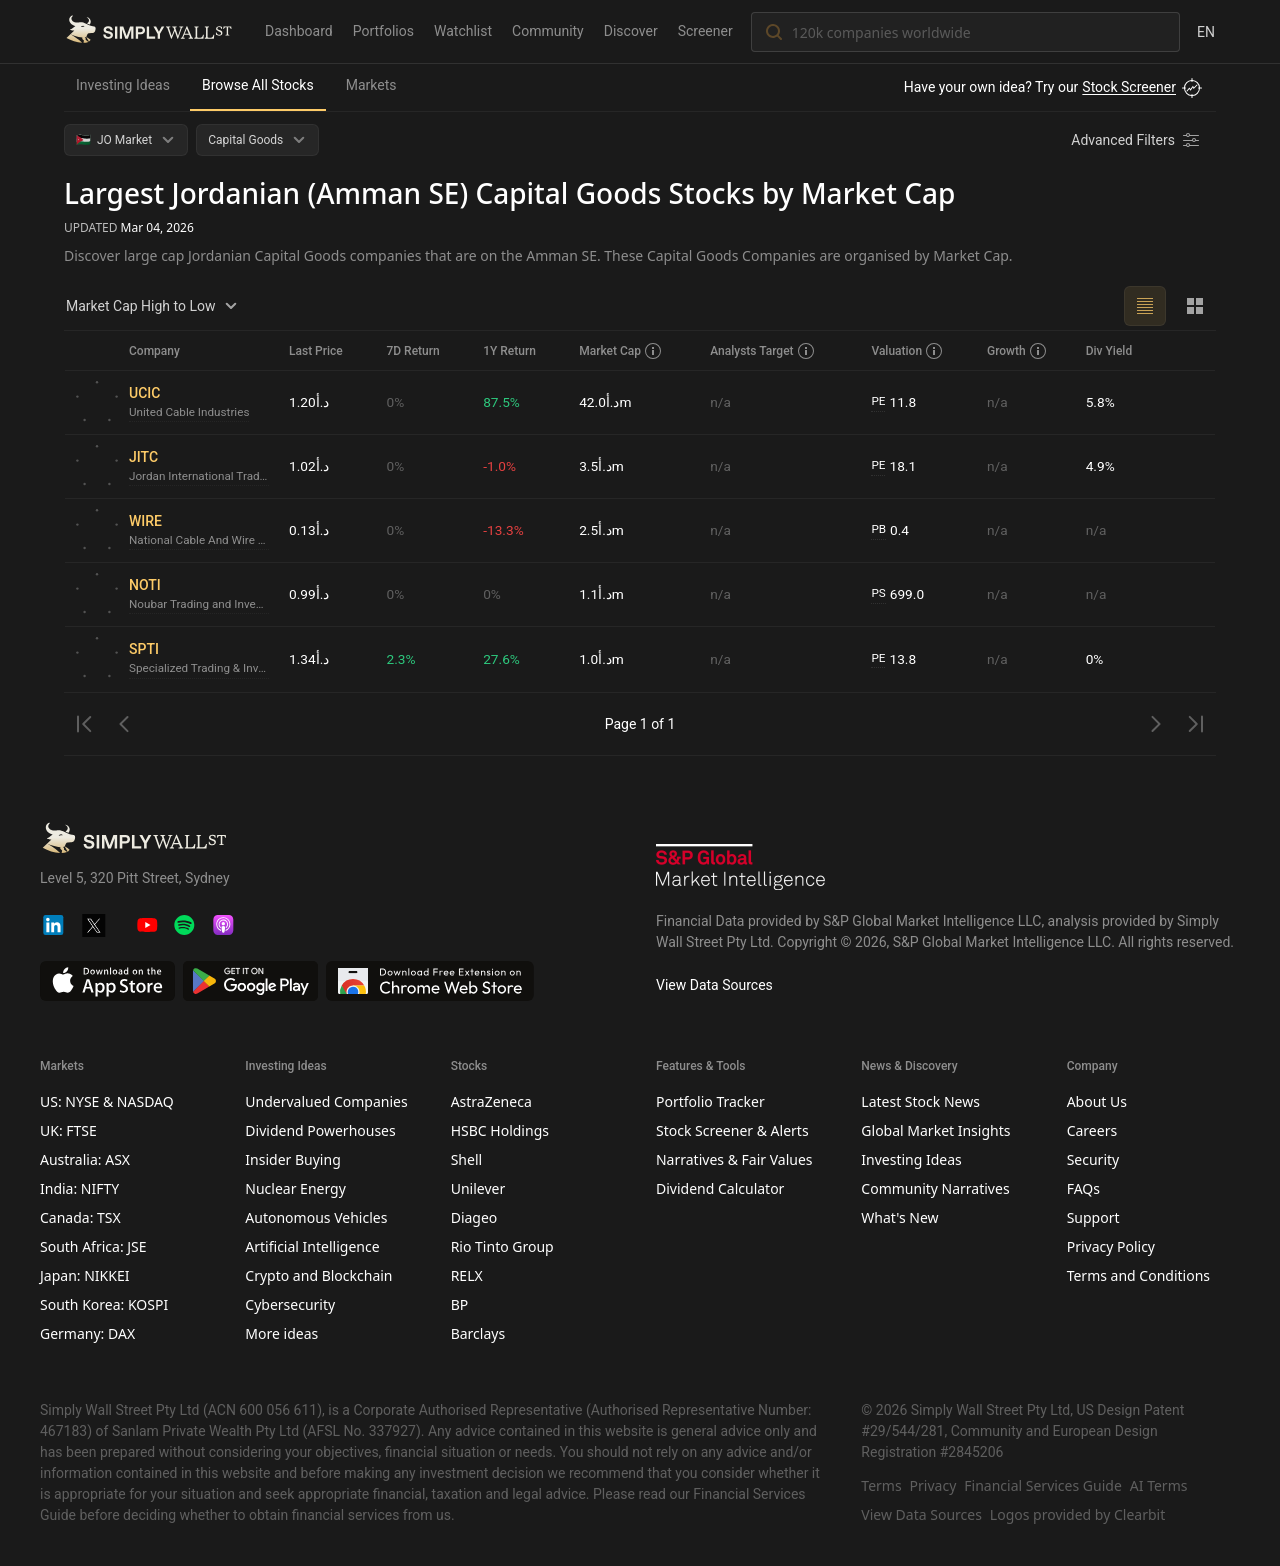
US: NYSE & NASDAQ (107, 1101)
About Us (1097, 1101)
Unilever (478, 1188)
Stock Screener (1129, 87)
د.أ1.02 (309, 466)
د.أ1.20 (309, 402)
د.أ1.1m (601, 594)
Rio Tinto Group (502, 1246)
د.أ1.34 (309, 659)
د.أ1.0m (601, 659)
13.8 (894, 659)
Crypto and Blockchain (318, 1275)
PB (878, 530)
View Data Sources (714, 985)
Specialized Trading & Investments (201, 669)
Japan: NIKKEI (84, 1275)
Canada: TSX (80, 1217)
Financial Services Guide (1043, 1485)
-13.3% (503, 530)
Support (1093, 1217)
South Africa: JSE (93, 1246)
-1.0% (500, 466)
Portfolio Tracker (710, 1101)
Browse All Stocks (258, 85)
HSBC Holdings (500, 1130)
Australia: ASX (85, 1159)
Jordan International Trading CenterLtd (201, 477)
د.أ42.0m (605, 402)
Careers (1092, 1130)
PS (878, 594)
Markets (371, 85)
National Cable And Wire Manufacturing (201, 541)
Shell (466, 1159)
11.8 (894, 402)
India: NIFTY (79, 1188)
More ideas (281, 1333)
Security (1093, 1159)
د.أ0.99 (309, 594)
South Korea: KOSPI (104, 1304)
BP (460, 1304)
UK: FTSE (68, 1130)
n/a (720, 402)
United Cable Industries (191, 413)
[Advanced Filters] (1137, 140)
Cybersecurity (290, 1304)
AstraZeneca (491, 1101)
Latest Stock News (920, 1101)
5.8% (1101, 402)
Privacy (933, 1485)
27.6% (502, 659)
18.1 (894, 466)
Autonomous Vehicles (316, 1217)
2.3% (401, 659)
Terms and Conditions (1138, 1275)
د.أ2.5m (601, 530)
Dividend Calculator (720, 1188)
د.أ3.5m (601, 466)
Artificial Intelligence (312, 1246)
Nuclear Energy (295, 1188)
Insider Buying (292, 1159)
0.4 (890, 530)
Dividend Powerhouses (320, 1130)
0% (395, 402)
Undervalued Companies (326, 1101)
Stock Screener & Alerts (732, 1130)
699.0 (898, 594)
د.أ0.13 (309, 530)
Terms (881, 1485)
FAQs (1083, 1188)
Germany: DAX (87, 1333)
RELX (467, 1275)
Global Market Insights (935, 1130)
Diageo (474, 1217)
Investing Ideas (123, 85)
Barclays (478, 1333)
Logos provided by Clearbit (1077, 1514)
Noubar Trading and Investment (201, 605)
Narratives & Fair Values (734, 1159)
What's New (899, 1217)
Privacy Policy (1111, 1246)
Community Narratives (935, 1188)
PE (878, 402)
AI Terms (1159, 1485)
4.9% (1101, 466)
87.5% (502, 402)
